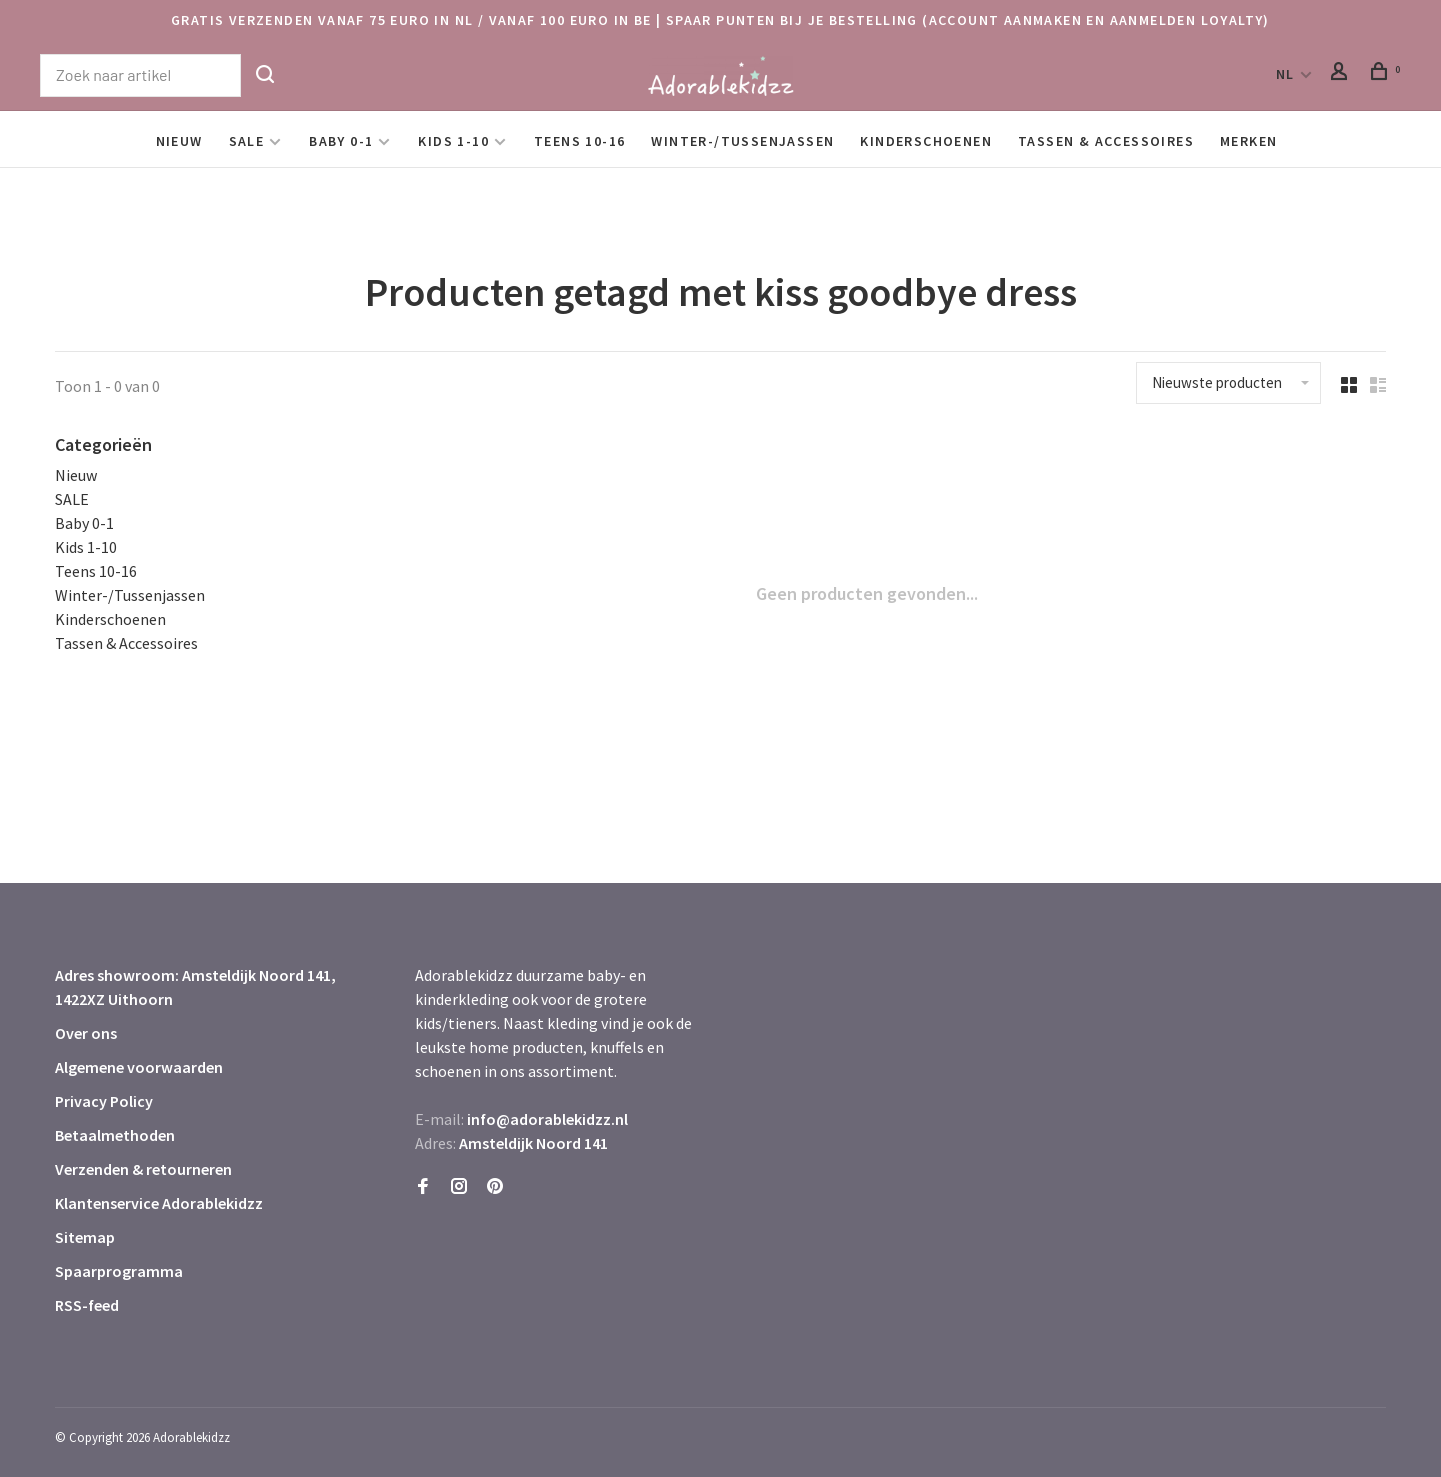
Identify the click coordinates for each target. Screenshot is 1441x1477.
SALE (247, 141)
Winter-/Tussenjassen (742, 141)
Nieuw (179, 141)
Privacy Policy (104, 1101)
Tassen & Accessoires (1106, 141)
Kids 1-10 (453, 141)
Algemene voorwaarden (139, 1067)
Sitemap (85, 1237)
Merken (1248, 141)
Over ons (86, 1033)
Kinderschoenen (926, 141)
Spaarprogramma (119, 1271)
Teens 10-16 (579, 141)
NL (1285, 74)
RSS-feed (87, 1305)
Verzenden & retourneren (143, 1169)
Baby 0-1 (341, 141)
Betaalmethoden (115, 1135)
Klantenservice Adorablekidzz (159, 1203)
